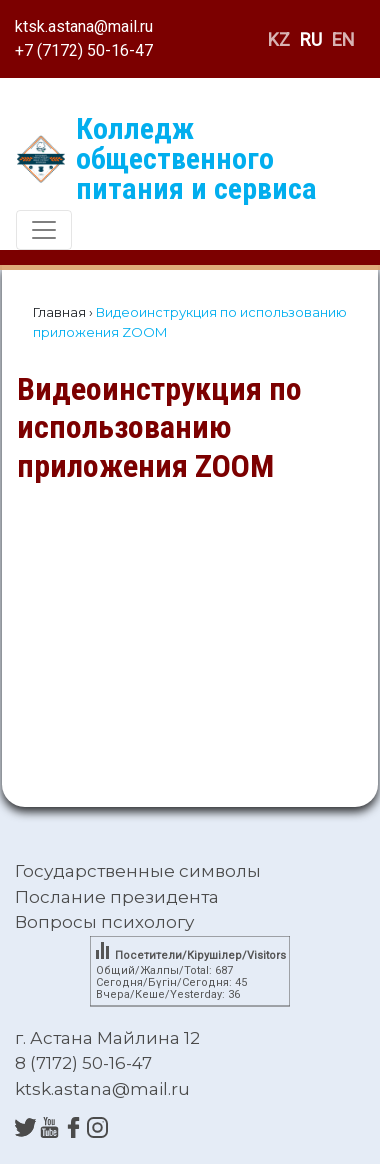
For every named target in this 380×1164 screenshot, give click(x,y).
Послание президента (117, 897)
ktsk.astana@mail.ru (84, 26)
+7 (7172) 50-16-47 (84, 50)
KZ (279, 39)
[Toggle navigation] (44, 230)
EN (343, 39)
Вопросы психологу (104, 922)
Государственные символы (138, 871)
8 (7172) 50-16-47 (83, 1063)
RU (311, 39)
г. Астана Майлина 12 (107, 1038)
